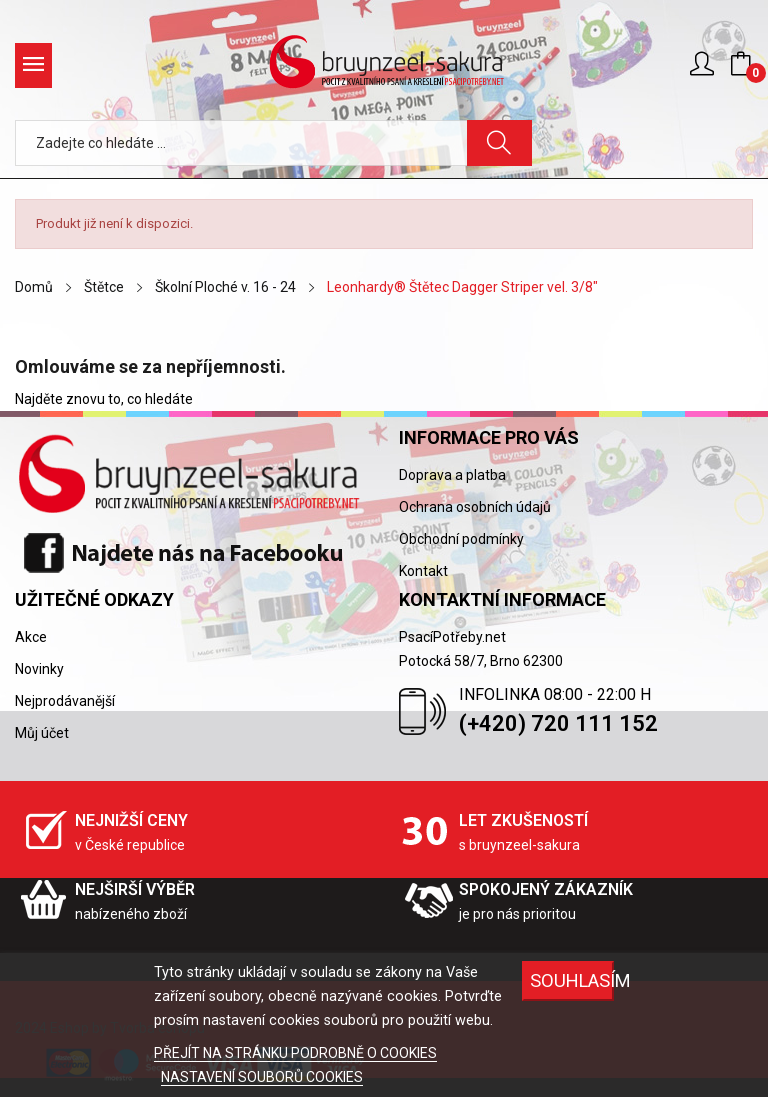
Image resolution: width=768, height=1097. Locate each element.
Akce (31, 637)
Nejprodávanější (65, 701)
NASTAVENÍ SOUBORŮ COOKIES (262, 1077)
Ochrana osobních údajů (475, 507)
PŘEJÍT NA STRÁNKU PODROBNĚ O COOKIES (295, 1053)
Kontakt (423, 571)
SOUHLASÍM (572, 980)
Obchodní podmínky (461, 539)
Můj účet (42, 733)
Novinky (39, 669)
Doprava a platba (452, 475)
